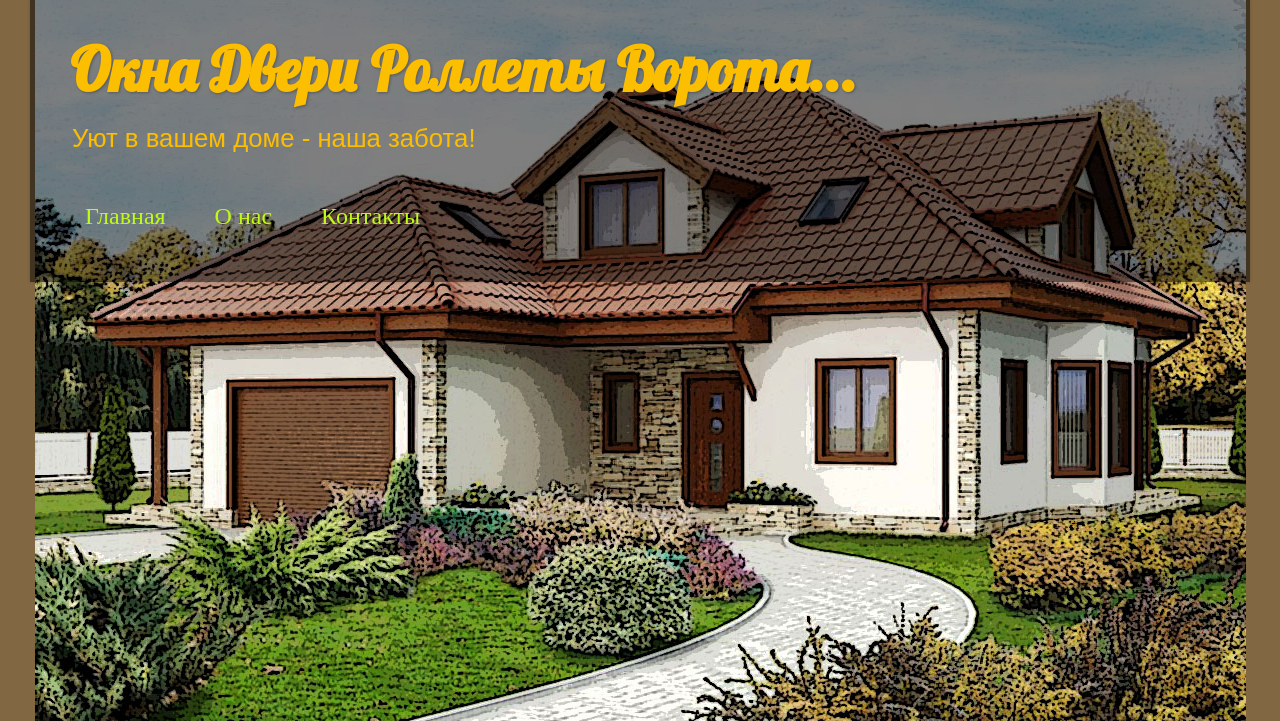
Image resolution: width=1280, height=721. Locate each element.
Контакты (370, 216)
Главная (125, 216)
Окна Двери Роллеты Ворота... (463, 69)
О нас (243, 216)
